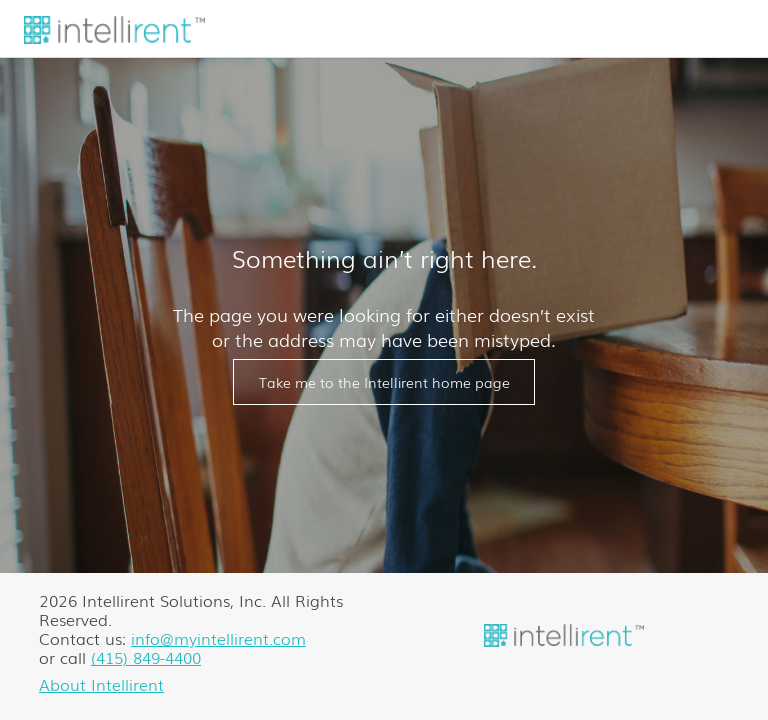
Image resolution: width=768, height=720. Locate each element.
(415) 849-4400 (146, 657)
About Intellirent (101, 684)
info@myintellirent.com (218, 638)
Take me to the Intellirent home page (384, 382)
